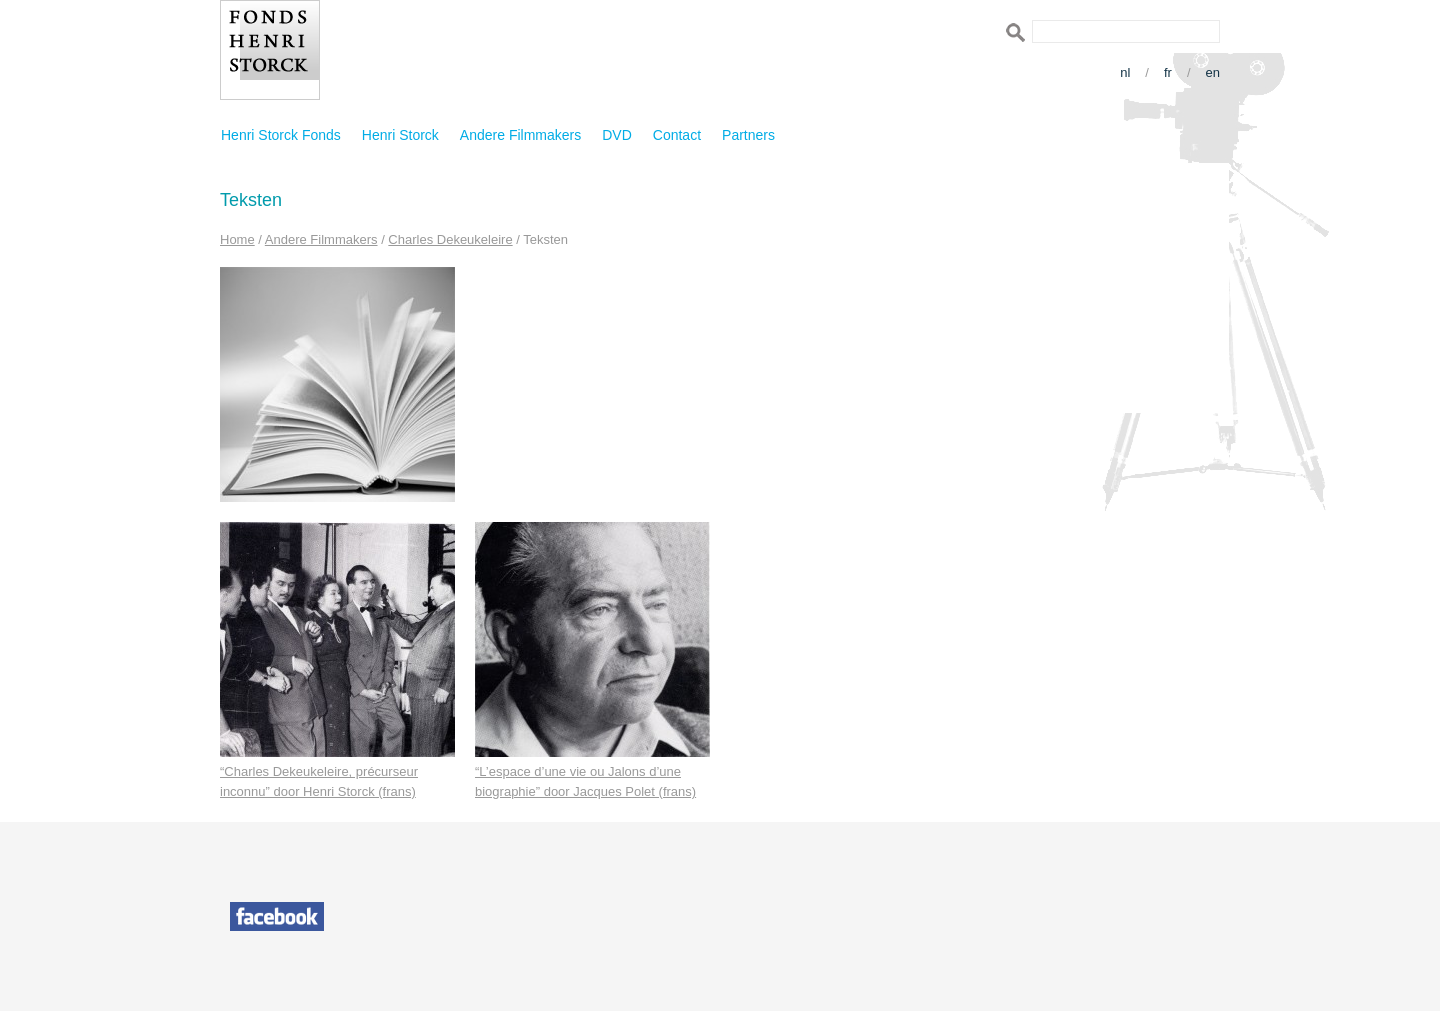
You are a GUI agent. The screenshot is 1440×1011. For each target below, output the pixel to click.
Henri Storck (400, 135)
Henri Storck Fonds (281, 135)
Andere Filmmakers (520, 135)
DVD (617, 135)
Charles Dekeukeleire (450, 239)
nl (1125, 72)
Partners (748, 135)
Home (237, 239)
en (1213, 72)
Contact (677, 135)
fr (1168, 72)
